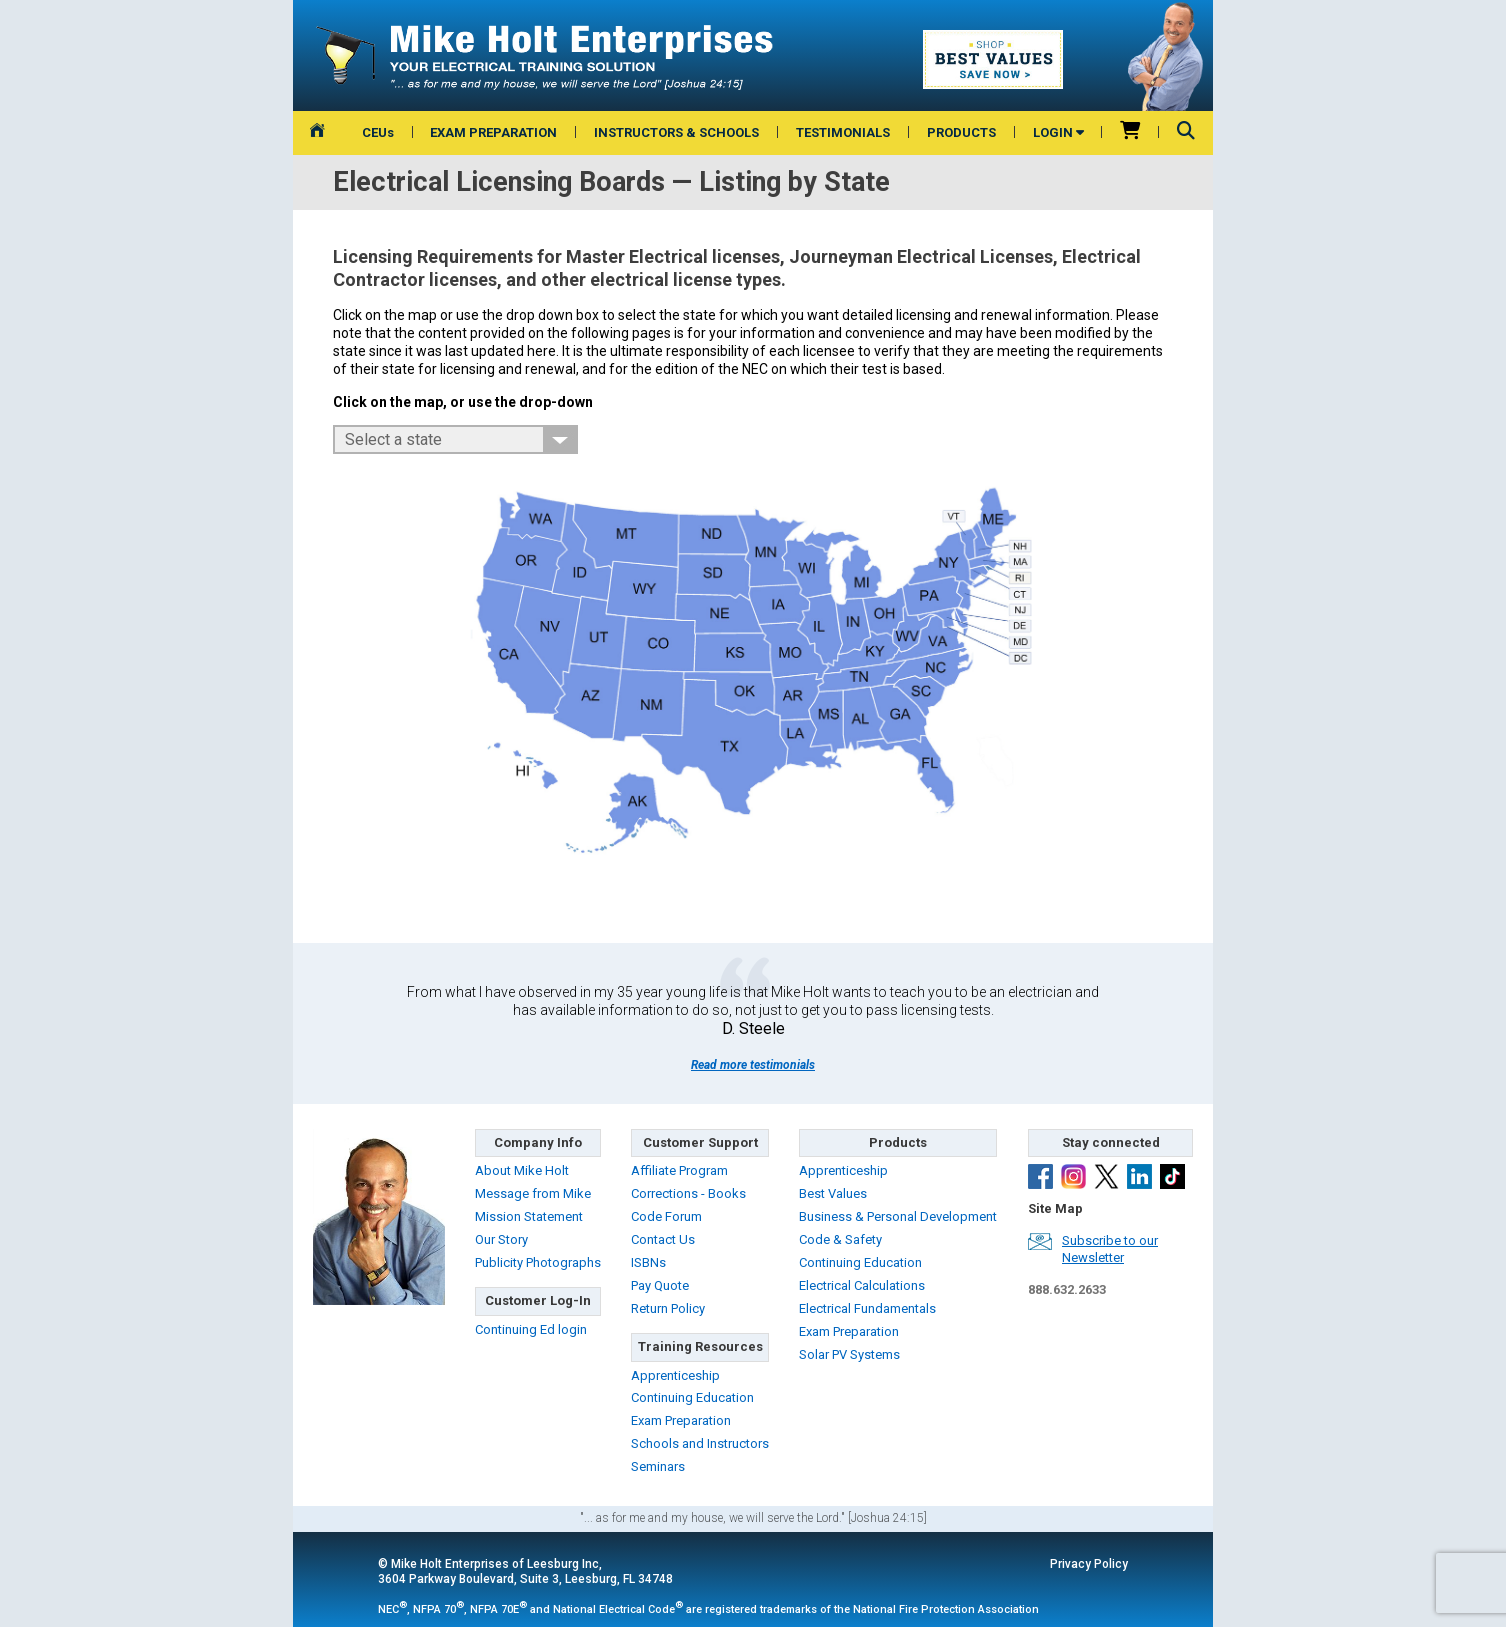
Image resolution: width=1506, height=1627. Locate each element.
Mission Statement (529, 1216)
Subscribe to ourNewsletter (1110, 1249)
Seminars (658, 1466)
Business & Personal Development (898, 1216)
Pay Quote (660, 1285)
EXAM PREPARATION (493, 132)
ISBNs (648, 1262)
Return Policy (668, 1308)
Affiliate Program (679, 1170)
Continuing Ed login (531, 1329)
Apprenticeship (675, 1375)
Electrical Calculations (862, 1285)
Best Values (833, 1193)
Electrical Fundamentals (867, 1308)
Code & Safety (840, 1239)
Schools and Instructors (700, 1443)
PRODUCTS (961, 132)
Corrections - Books (688, 1193)
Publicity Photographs (538, 1262)
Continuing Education (692, 1397)
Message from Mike (533, 1193)
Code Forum (666, 1216)
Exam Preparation (681, 1420)
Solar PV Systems (849, 1354)
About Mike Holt (522, 1170)
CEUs (378, 132)
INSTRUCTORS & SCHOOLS (676, 132)
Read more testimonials (753, 1065)
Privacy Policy (1089, 1564)
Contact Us (663, 1239)
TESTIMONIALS (843, 132)
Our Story (501, 1239)
